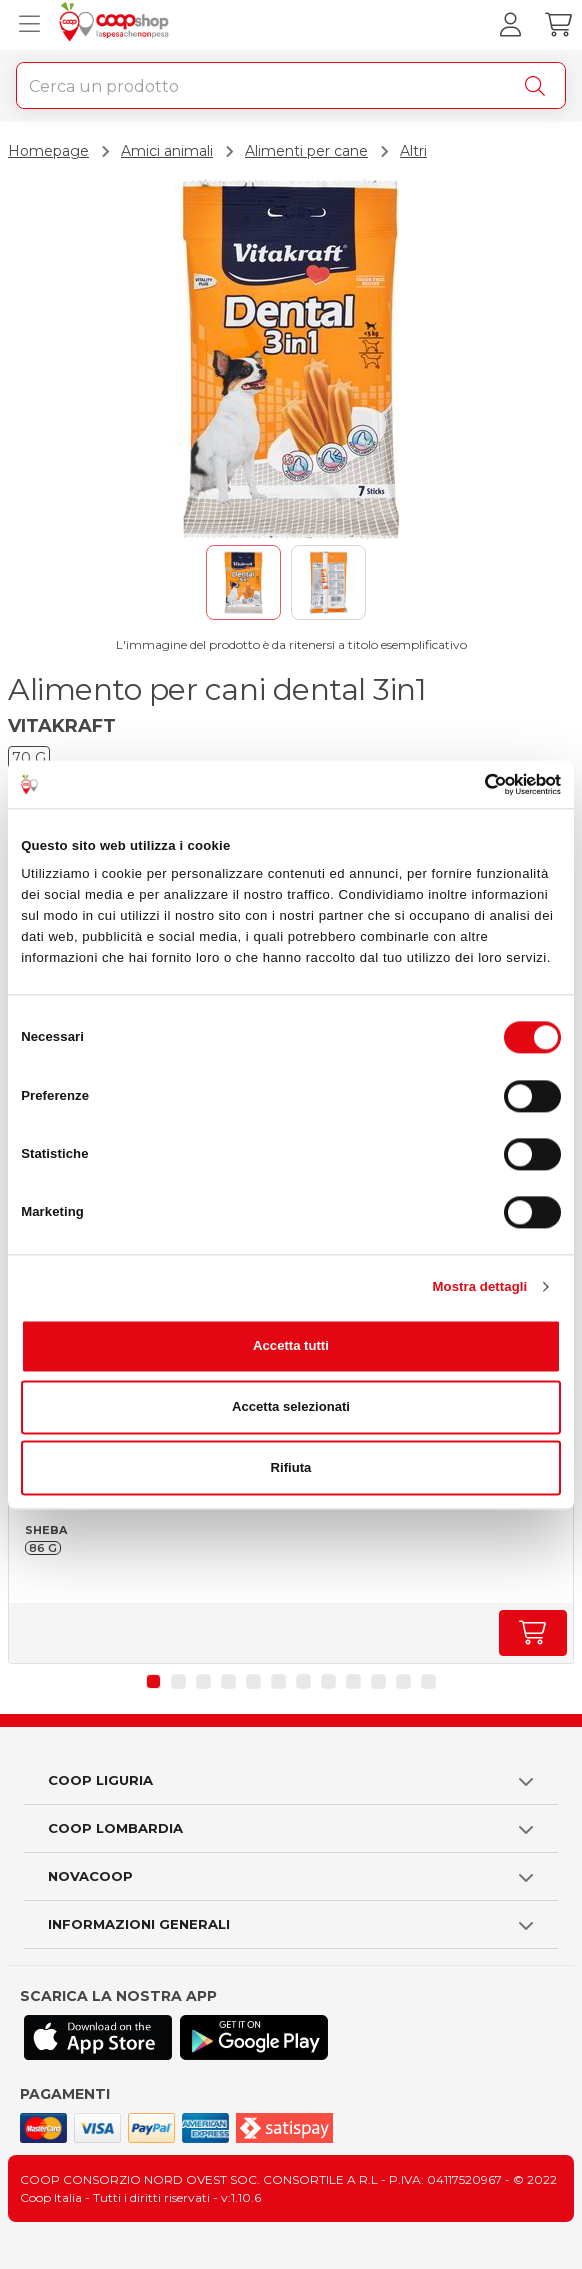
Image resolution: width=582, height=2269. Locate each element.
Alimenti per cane (306, 151)
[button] (153, 1681)
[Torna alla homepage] (116, 25)
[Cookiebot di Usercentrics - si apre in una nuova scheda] (473, 784)
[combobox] (291, 85)
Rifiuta (291, 1467)
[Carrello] (558, 25)
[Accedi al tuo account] (510, 25)
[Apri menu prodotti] (25, 25)
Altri (413, 151)
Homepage (48, 151)
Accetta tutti (291, 1345)
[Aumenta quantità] (533, 1633)
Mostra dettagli (480, 1286)
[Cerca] (539, 86)
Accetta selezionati (291, 1406)
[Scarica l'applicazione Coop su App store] (98, 2037)
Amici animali (167, 151)
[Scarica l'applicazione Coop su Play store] (254, 2037)
